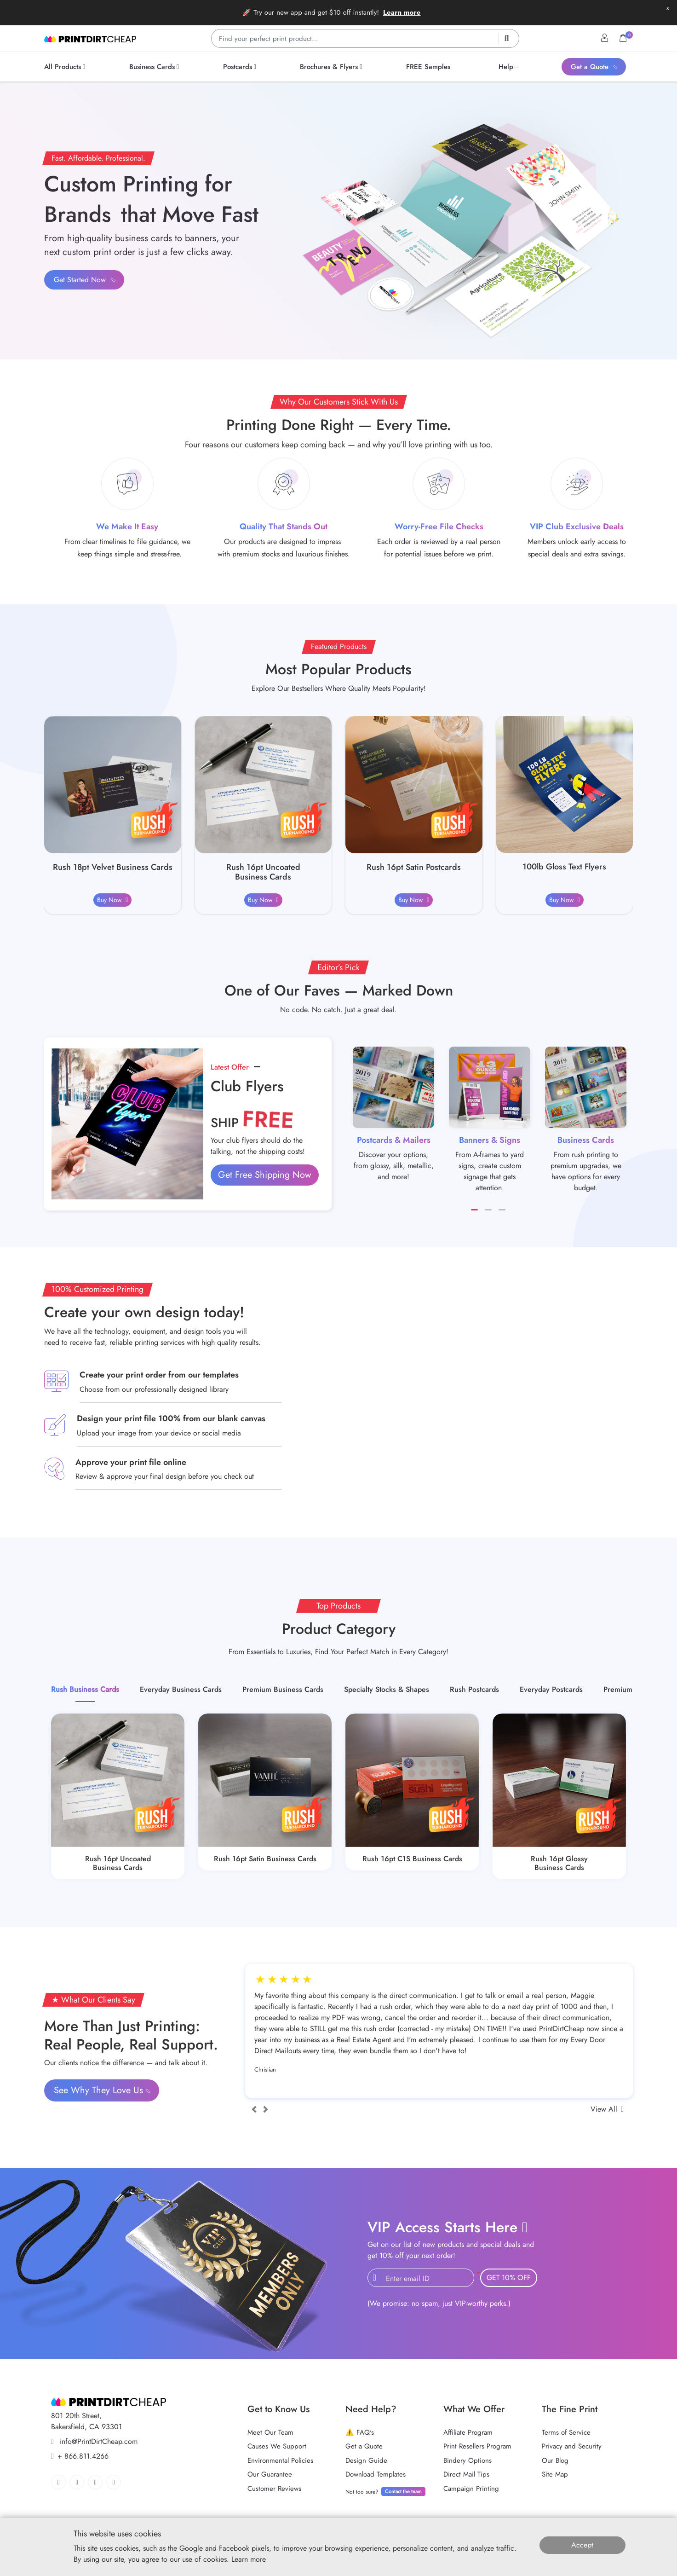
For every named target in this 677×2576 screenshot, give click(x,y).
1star (265, 1979)
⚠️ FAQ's (359, 2432)
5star (312, 1979)
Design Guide (366, 2460)
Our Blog (555, 2460)
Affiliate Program (468, 2432)
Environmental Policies (280, 2460)
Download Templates (375, 2474)
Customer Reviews (274, 2488)
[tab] (85, 1689)
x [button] (667, 7)
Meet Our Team (270, 2432)
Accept (582, 2545)
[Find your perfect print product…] (365, 38)
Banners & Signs (489, 1140)
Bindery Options (467, 2460)
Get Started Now (85, 279)
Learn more (402, 12)
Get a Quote (364, 2446)
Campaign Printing (471, 2488)
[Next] (266, 2109)
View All (607, 2109)
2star (277, 1979)
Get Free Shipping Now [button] (264, 1174)
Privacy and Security (572, 2446)
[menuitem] (66, 66)
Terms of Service (566, 2432)
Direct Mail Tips (466, 2474)
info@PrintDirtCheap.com (94, 2441)
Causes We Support (276, 2446)
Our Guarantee (269, 2474)
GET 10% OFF (509, 2277)
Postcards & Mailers (393, 1140)
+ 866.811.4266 (80, 2456)
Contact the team (403, 2491)
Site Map (555, 2474)
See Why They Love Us (103, 2090)
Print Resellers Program (477, 2446)
